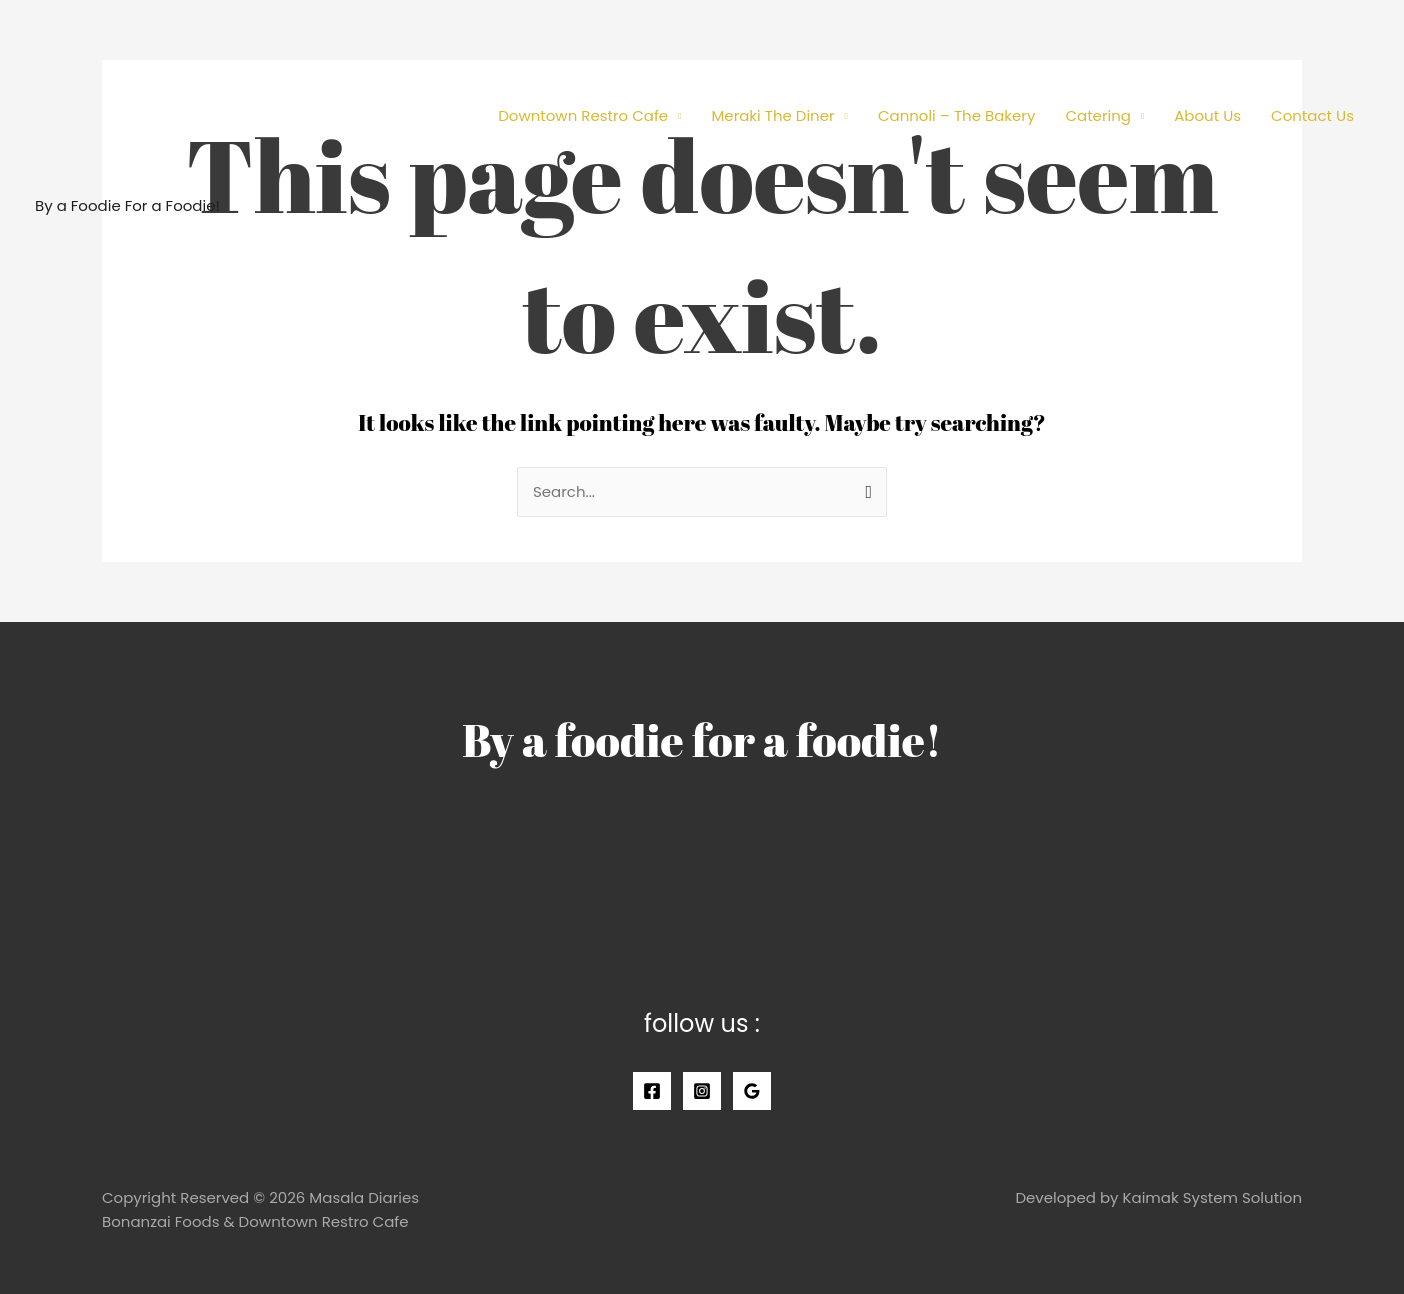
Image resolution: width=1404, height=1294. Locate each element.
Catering (1098, 115)
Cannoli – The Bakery (957, 115)
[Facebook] (652, 1091)
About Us (1207, 115)
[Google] (752, 1091)
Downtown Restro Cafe (583, 115)
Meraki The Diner (772, 115)
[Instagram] (702, 1091)
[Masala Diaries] (125, 103)
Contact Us (1312, 115)
